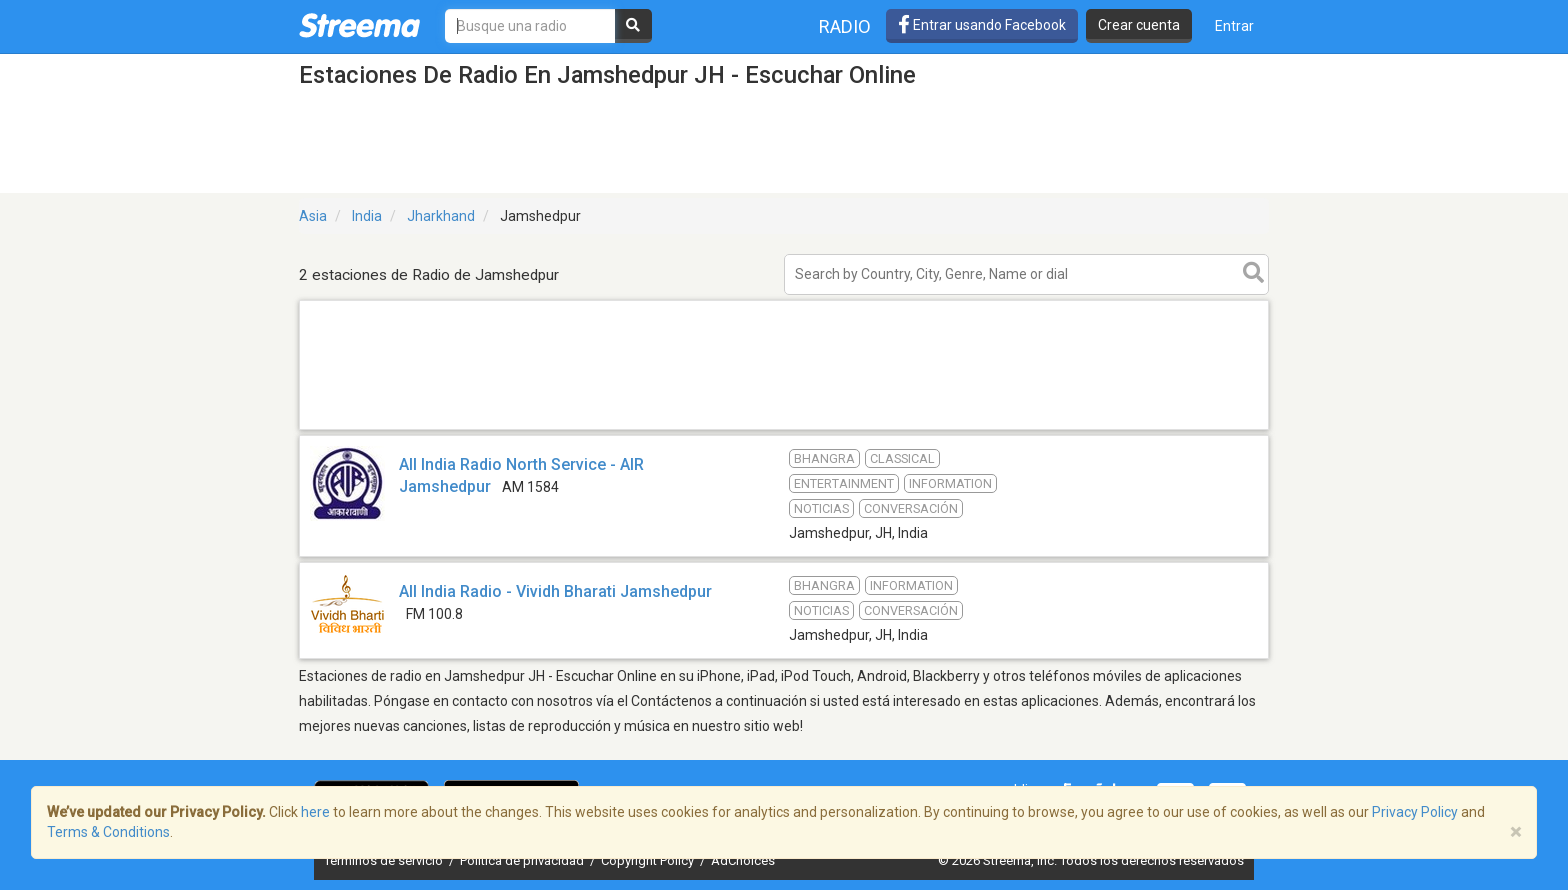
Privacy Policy (1415, 812)
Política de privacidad (523, 860)
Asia (313, 216)
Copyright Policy (649, 860)
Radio (845, 26)
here (315, 812)
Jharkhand (441, 216)
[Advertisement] (784, 428)
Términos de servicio (385, 860)
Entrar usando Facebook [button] (982, 25)
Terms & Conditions (108, 832)
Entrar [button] (1234, 26)
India (367, 216)
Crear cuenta (1139, 25)
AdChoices (743, 860)
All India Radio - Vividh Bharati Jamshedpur (555, 591)
